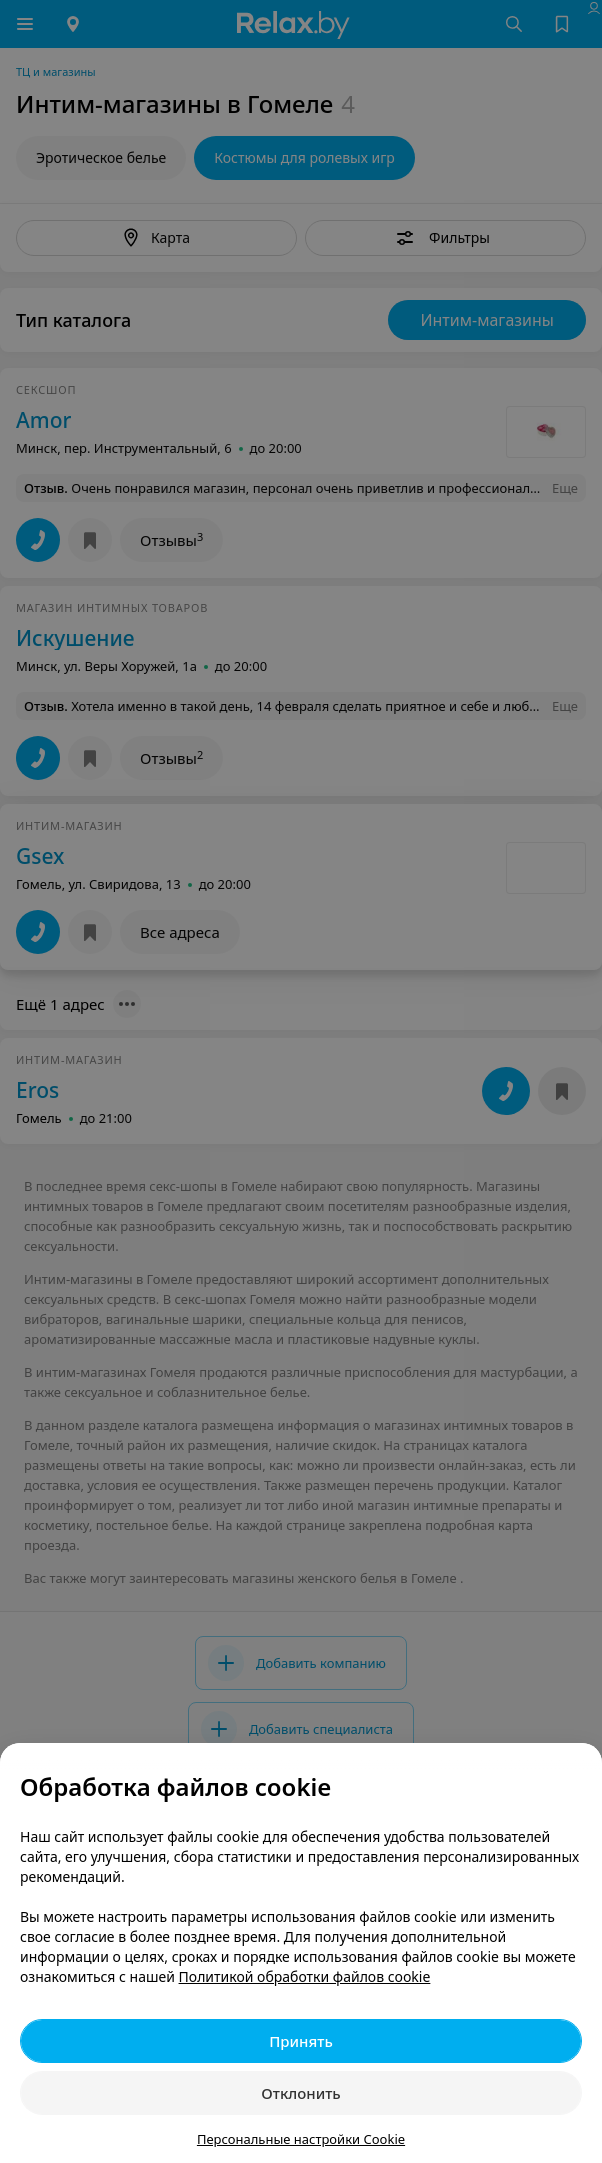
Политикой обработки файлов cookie (305, 1976)
